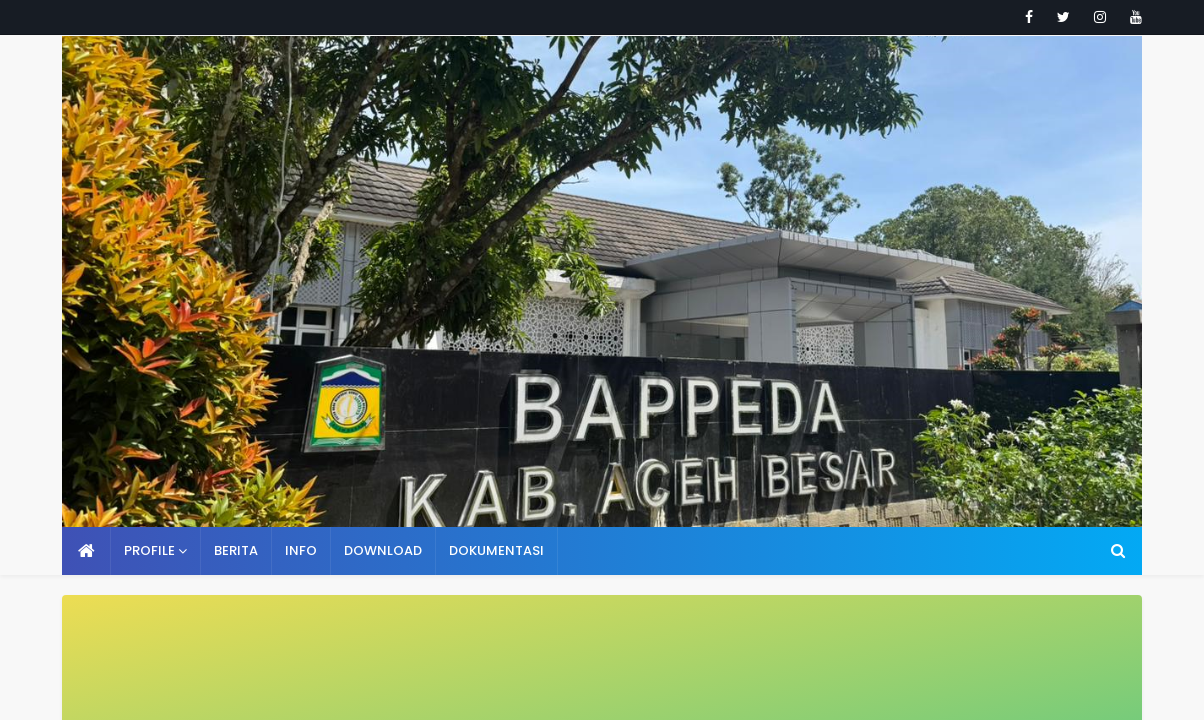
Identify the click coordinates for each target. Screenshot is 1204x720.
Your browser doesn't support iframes (602, 360)
